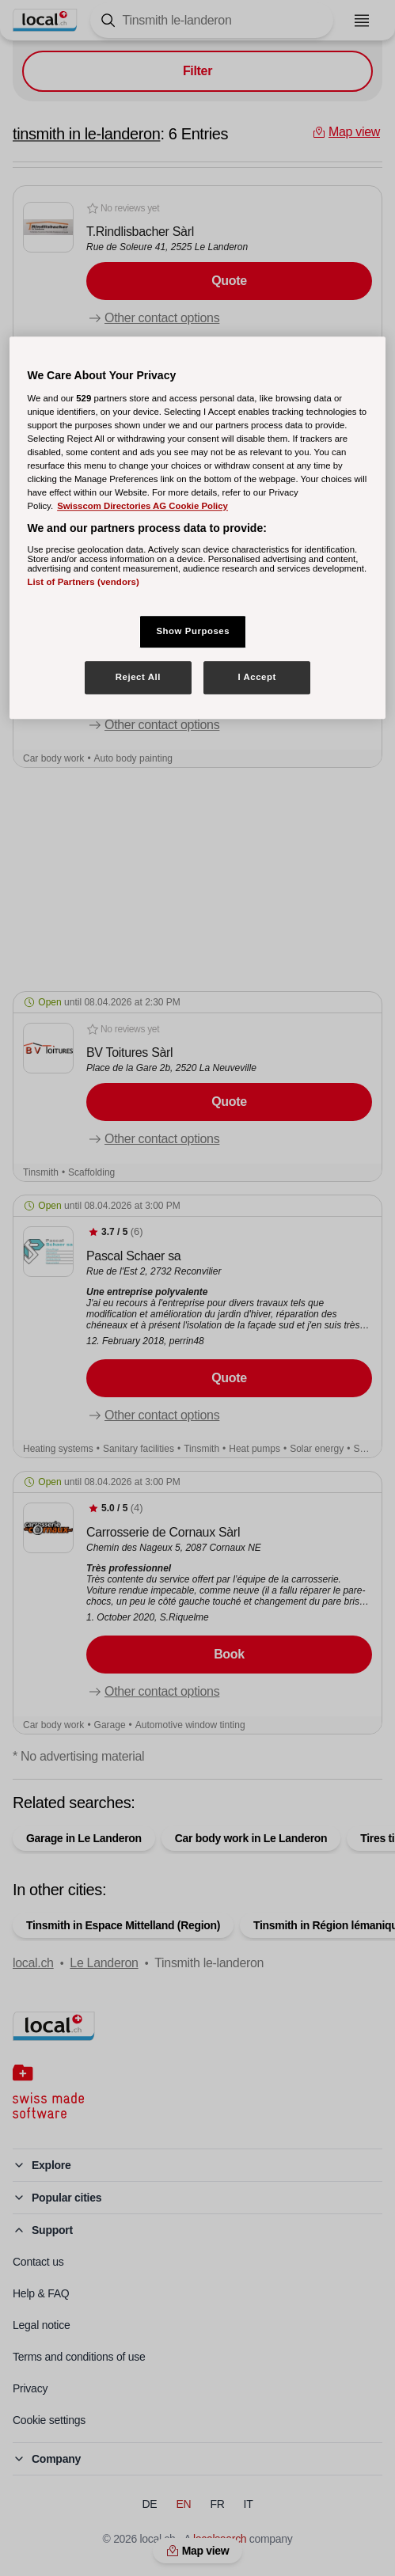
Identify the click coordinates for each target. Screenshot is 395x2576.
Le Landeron (104, 1963)
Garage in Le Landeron (84, 1838)
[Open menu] (362, 20)
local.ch (33, 1963)
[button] (197, 273)
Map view (198, 2550)
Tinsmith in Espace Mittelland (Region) (123, 1925)
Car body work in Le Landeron (251, 1838)
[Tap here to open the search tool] (211, 20)
